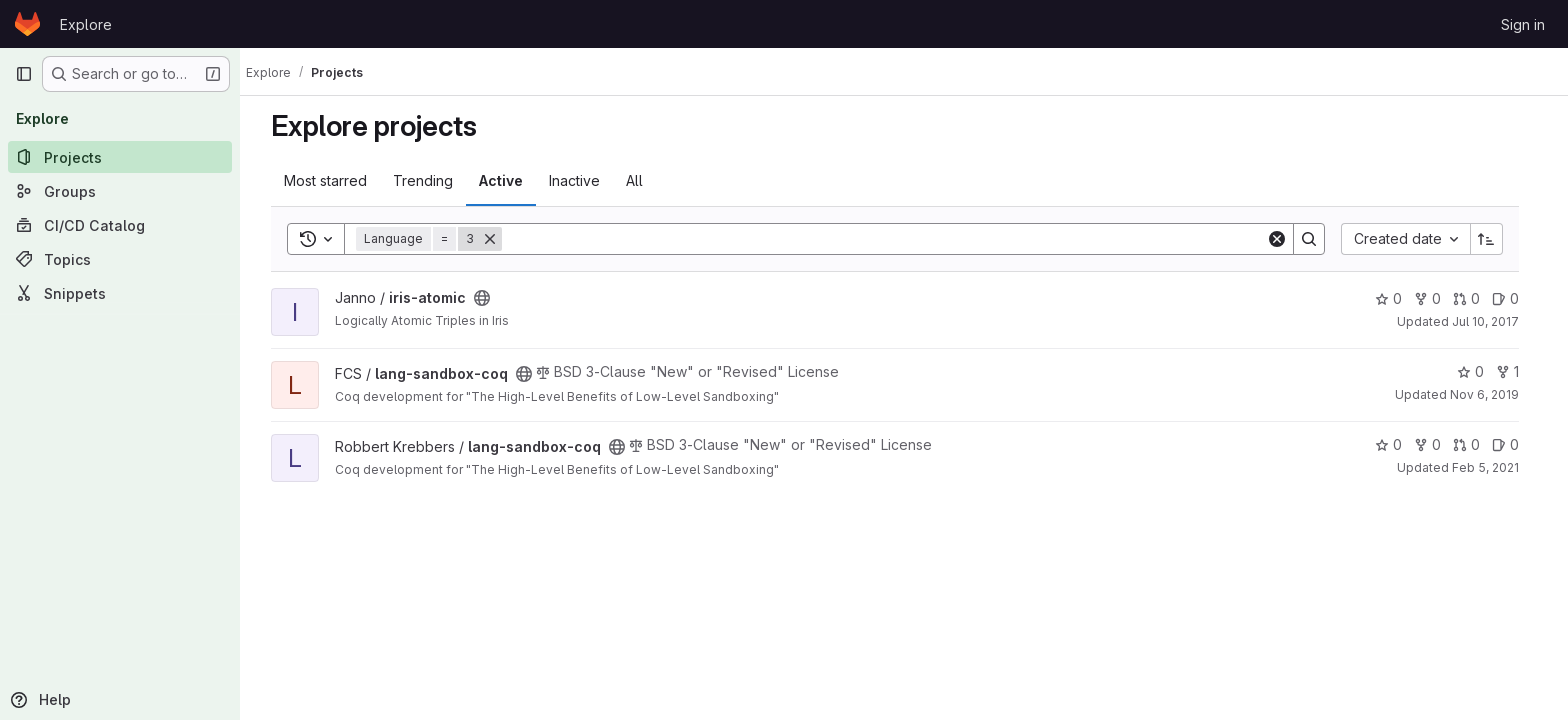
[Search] (893, 239)
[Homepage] (27, 24)
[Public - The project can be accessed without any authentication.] (491, 298)
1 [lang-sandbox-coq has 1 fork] (1516, 371)
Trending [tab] (432, 180)
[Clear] (1286, 239)
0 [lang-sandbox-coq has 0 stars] (1479, 371)
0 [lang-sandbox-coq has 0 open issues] (1514, 444)
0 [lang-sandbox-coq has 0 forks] (1436, 444)
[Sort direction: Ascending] (1496, 239)
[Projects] (120, 157)
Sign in (1523, 24)
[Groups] (120, 191)
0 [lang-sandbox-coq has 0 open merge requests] (1475, 444)
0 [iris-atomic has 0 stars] (1397, 298)
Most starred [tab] (334, 180)
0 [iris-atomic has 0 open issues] (1514, 298)
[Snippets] (120, 293)
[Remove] (499, 239)
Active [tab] (510, 180)
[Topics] (120, 259)
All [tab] (643, 180)
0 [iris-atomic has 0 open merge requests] (1475, 298)
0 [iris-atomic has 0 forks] (1436, 298)
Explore (86, 24)
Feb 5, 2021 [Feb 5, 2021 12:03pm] (1494, 467)
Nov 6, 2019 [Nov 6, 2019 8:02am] (1493, 394)
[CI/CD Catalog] (120, 225)
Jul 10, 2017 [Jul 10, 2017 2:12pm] (1494, 321)
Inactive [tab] (583, 180)
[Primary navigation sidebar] (24, 74)
